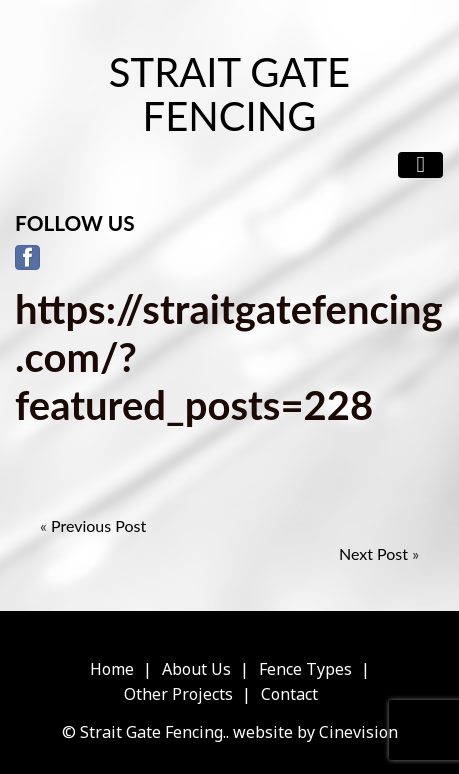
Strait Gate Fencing (229, 94)
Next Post (373, 553)
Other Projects (178, 694)
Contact (289, 694)
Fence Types (305, 669)
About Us (196, 669)
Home (112, 669)
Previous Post (98, 525)
